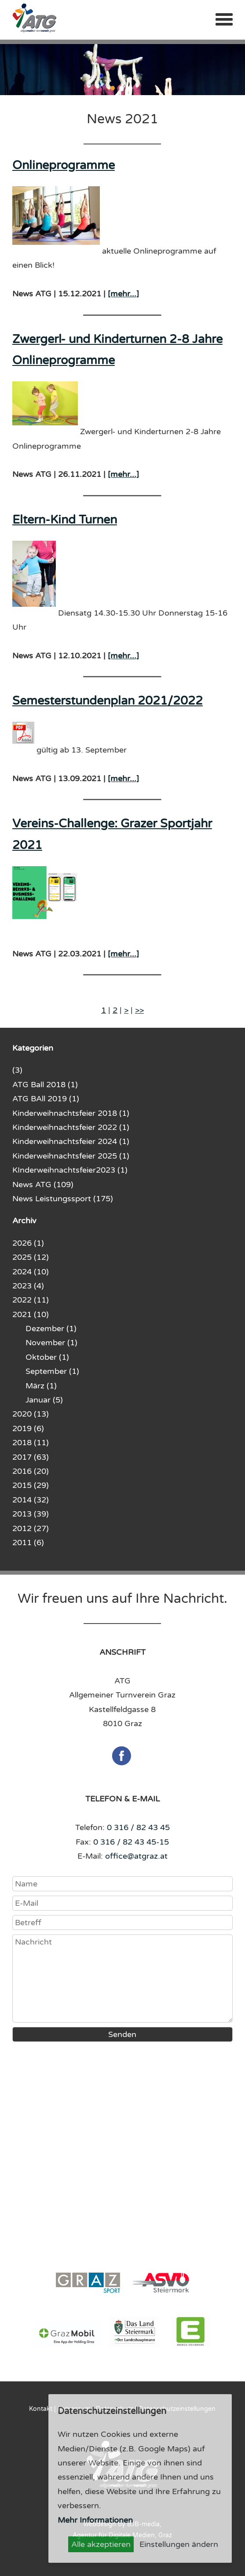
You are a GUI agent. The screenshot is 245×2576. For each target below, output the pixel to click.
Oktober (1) (47, 1357)
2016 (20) (30, 1471)
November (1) (51, 1342)
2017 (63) (30, 1457)
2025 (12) (30, 1257)
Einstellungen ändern (178, 2544)
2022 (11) (30, 1300)
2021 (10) (30, 1314)
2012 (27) (30, 1528)
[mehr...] (123, 294)
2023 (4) (28, 1286)
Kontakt (40, 2409)
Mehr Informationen (95, 2520)
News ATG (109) (42, 1184)
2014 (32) (30, 1500)
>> (139, 1010)
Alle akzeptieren (101, 2544)
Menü (224, 19)
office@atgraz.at (136, 1856)
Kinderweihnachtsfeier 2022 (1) (70, 1127)
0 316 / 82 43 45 (138, 1827)
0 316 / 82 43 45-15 (131, 1842)
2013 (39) (30, 1514)
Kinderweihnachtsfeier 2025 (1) (70, 1156)
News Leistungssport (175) (62, 1198)
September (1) (52, 1371)
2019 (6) (28, 1428)
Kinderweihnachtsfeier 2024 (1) (70, 1141)
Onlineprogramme (63, 165)
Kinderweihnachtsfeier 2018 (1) (70, 1113)
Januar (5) (44, 1400)
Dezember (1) (51, 1328)
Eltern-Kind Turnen (64, 520)
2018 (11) (30, 1442)
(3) (17, 1070)
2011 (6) (28, 1542)
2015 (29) (30, 1485)
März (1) (41, 1386)
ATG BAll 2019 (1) (45, 1098)
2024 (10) (30, 1272)
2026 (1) (28, 1243)
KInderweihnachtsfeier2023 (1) (70, 1170)
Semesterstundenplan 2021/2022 (107, 701)
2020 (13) (30, 1414)
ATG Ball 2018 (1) (45, 1084)
